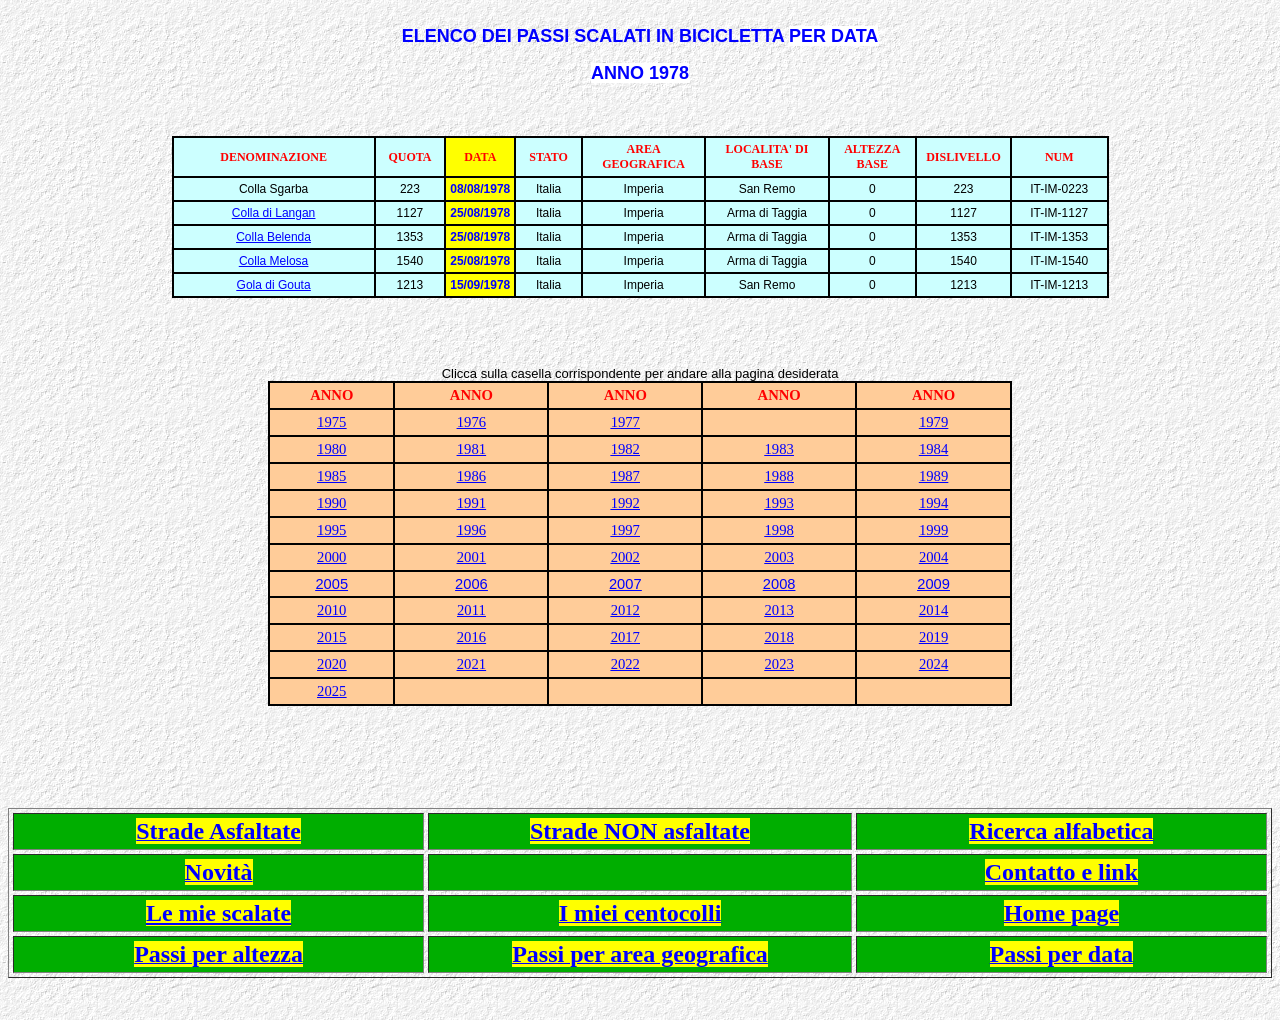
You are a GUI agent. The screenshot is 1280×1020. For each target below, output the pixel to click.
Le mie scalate (218, 913)
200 (775, 584)
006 (475, 584)
